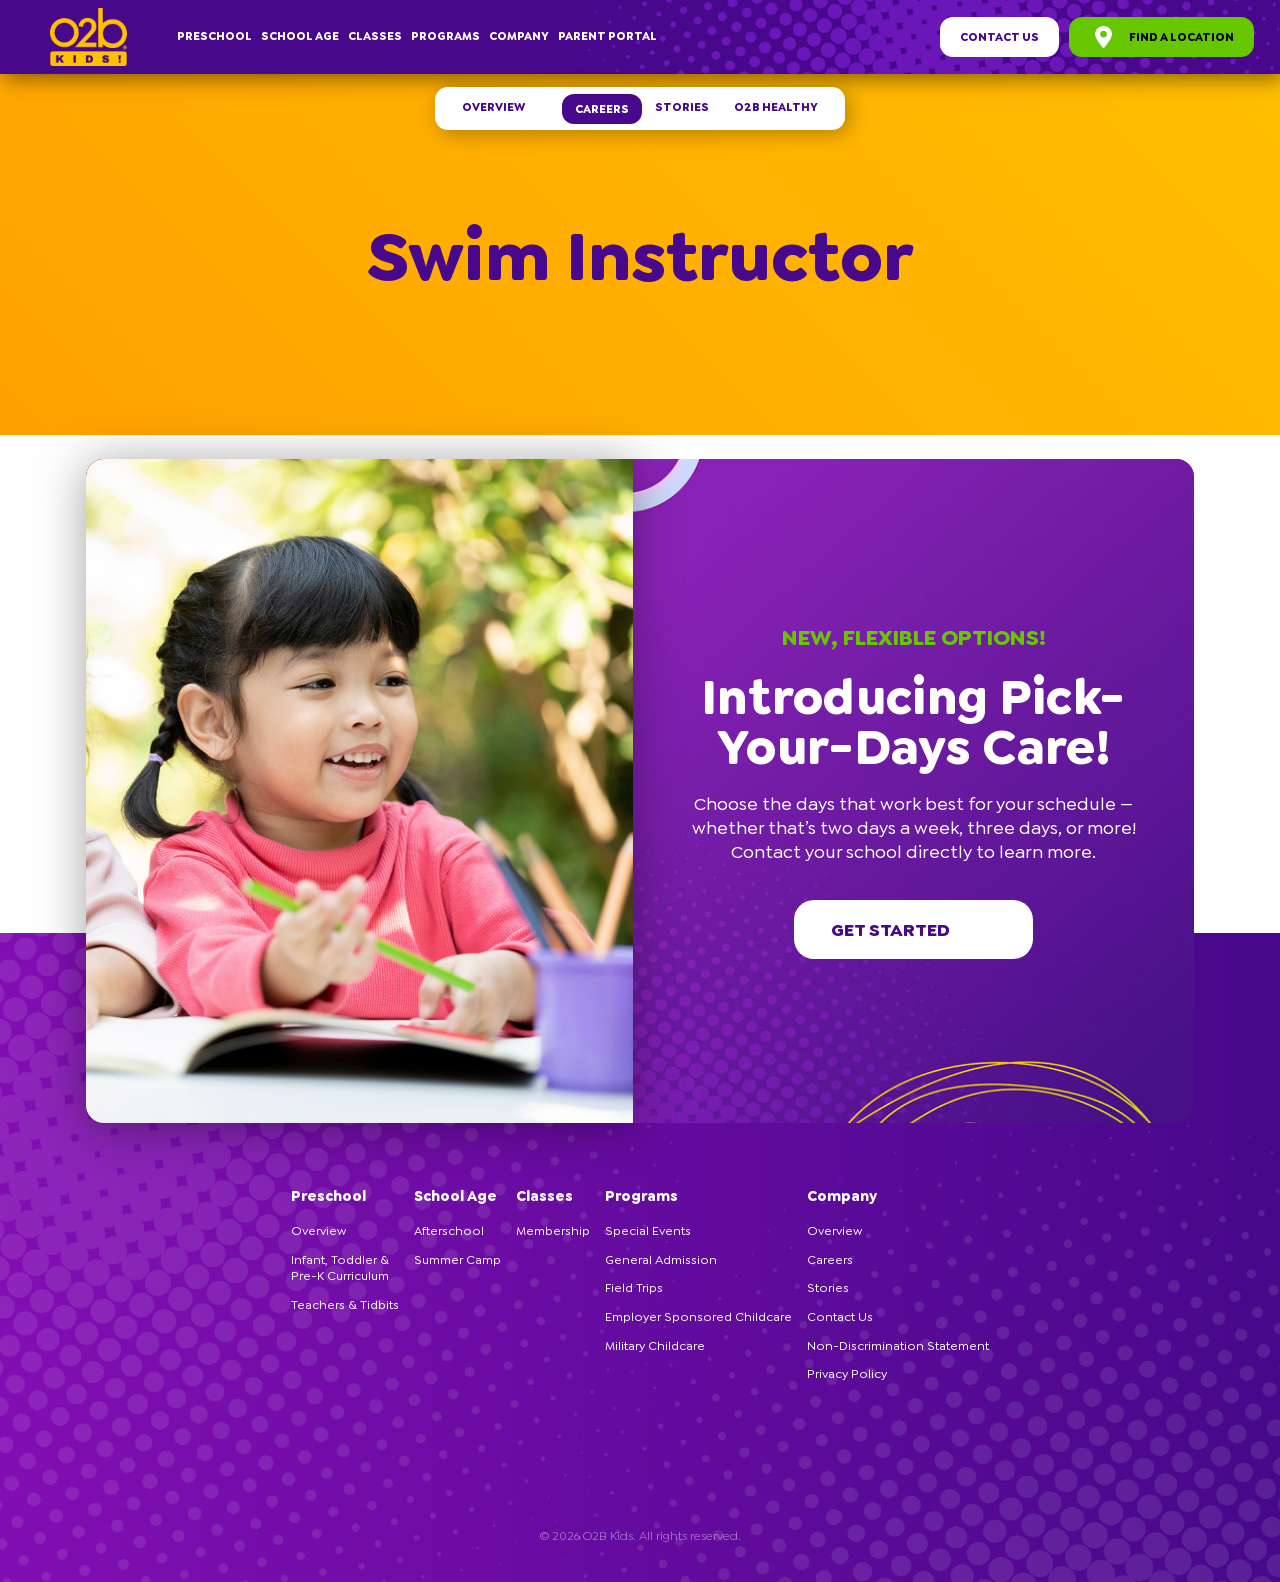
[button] (1185, 468)
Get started (914, 930)
